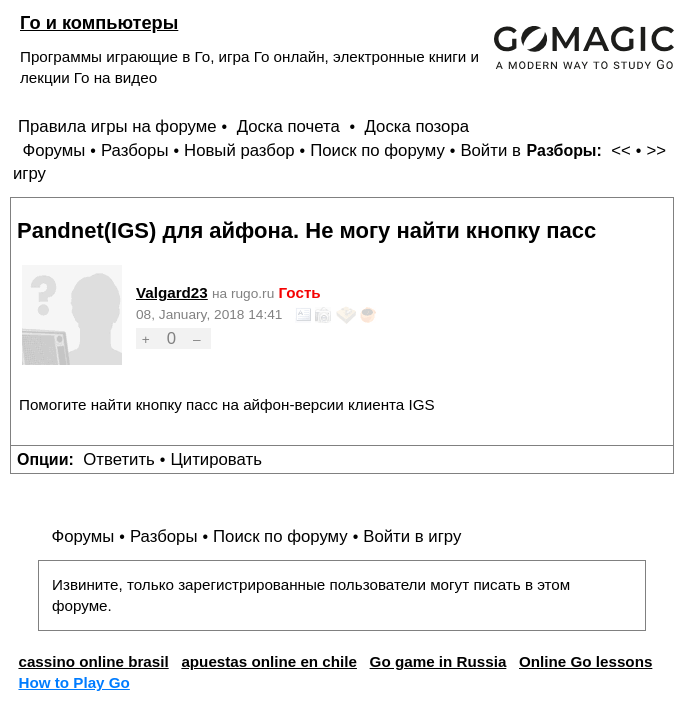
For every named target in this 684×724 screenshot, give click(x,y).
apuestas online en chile (269, 661)
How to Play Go (73, 682)
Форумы (53, 150)
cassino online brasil (93, 661)
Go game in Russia (438, 661)
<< (621, 150)
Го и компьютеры (99, 22)
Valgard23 (172, 292)
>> (656, 150)
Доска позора (417, 126)
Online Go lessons (585, 661)
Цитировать (215, 459)
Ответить (119, 459)
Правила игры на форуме (117, 126)
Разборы (135, 150)
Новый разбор (239, 150)
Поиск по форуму (377, 150)
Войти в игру (412, 536)
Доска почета (291, 126)
